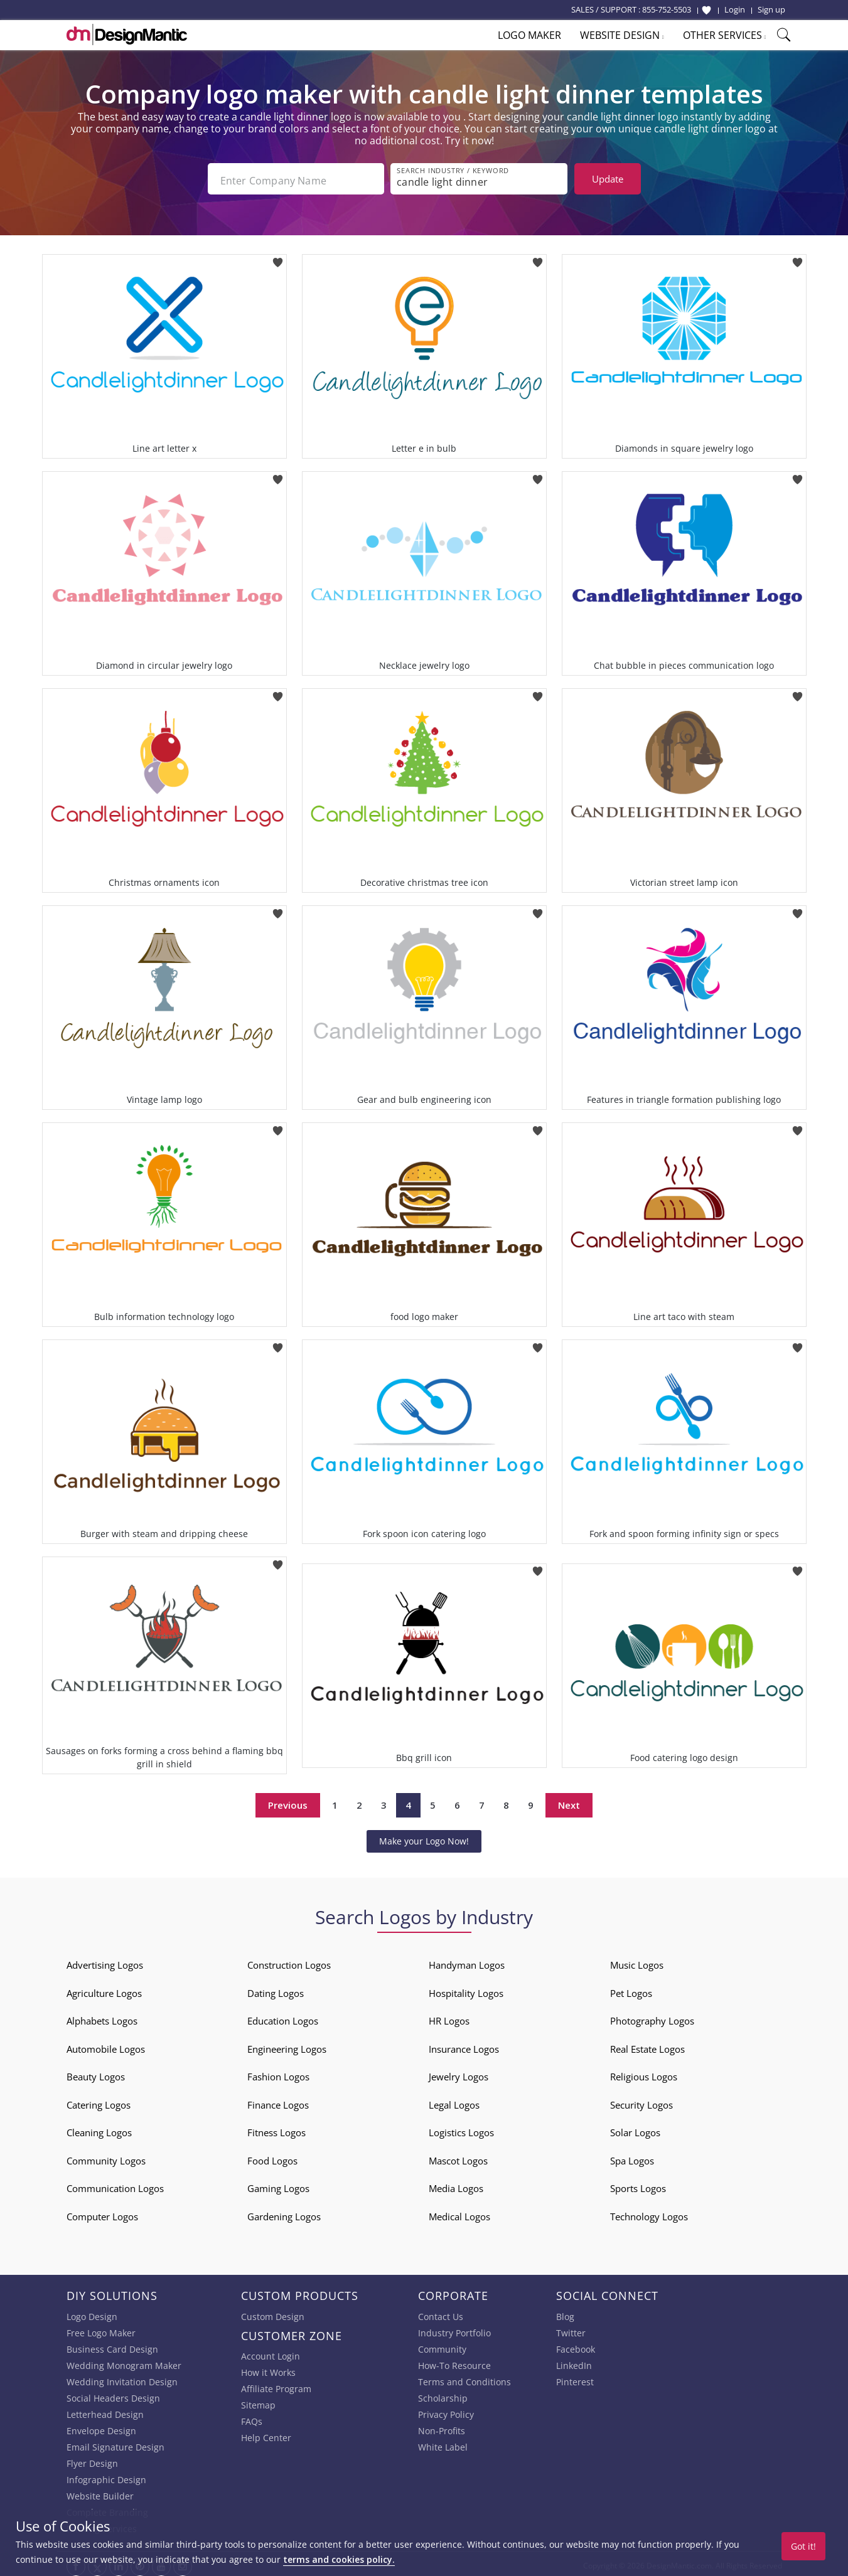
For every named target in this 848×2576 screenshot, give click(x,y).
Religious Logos (643, 2073)
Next (569, 1802)
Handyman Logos (467, 1961)
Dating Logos (275, 1989)
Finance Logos (278, 2101)
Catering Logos (99, 2101)
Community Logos (106, 2157)
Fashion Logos (278, 2073)
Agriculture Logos (104, 1989)
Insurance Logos (464, 2045)
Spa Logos (632, 2157)
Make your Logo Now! (424, 1837)
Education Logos (282, 2017)
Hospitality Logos (466, 1989)
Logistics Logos (461, 2128)
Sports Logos (638, 2184)
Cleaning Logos (99, 2128)
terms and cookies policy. (339, 2559)
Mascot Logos (458, 2157)
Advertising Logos (105, 1961)
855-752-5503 (666, 9)
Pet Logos (631, 1989)
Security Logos (641, 2101)
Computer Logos (102, 2212)
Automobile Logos (106, 2045)
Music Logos (636, 1961)
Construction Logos (289, 1961)
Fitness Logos (276, 2128)
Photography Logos (652, 2017)
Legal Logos (454, 2101)
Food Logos (272, 2157)
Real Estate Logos (647, 2045)
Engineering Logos (286, 2045)
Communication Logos (115, 2184)
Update (607, 179)
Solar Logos (635, 2128)
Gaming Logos (278, 2184)
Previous (288, 1802)
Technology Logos (649, 2212)
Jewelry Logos (458, 2073)
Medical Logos (459, 2212)
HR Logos (449, 2017)
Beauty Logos (96, 2073)
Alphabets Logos (102, 2017)
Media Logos (456, 2184)
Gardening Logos (284, 2212)
